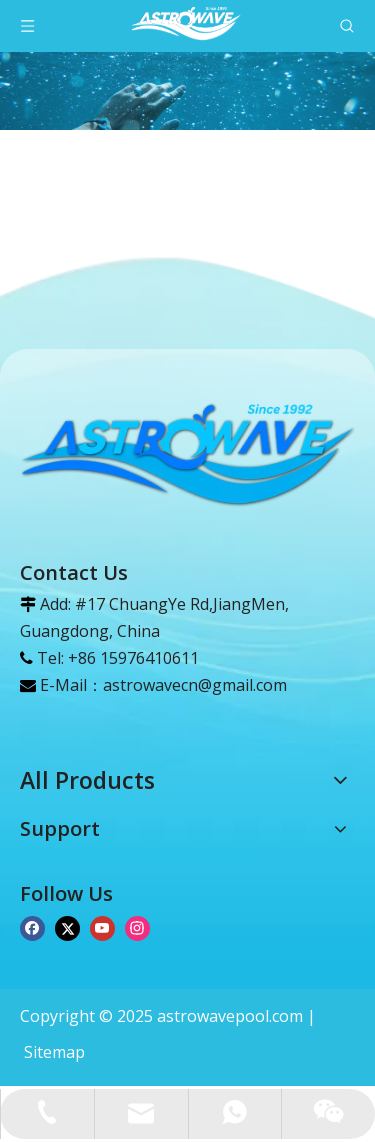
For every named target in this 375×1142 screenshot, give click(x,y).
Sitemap (54, 1052)
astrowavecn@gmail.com (195, 685)
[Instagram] (137, 926)
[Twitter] (67, 926)
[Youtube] (102, 926)
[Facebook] (32, 926)
